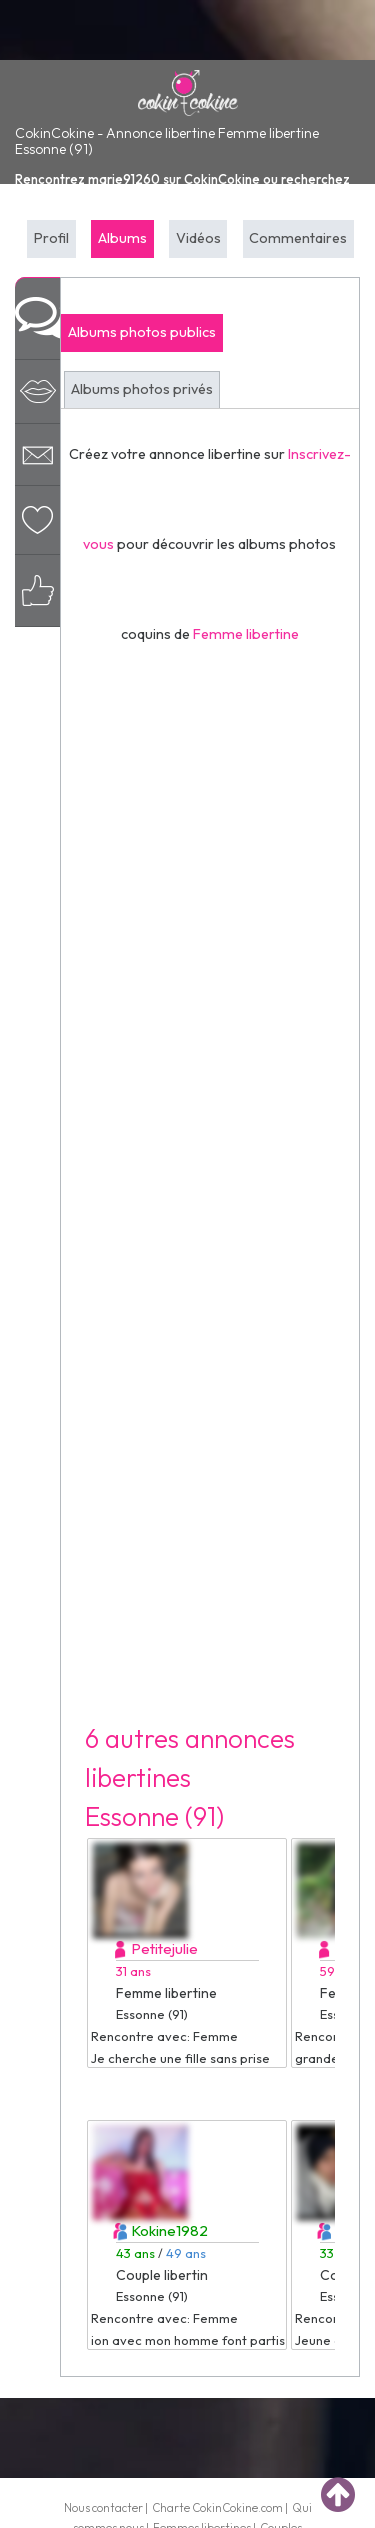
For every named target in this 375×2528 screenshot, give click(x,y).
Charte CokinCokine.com (217, 2507)
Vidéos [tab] (198, 238)
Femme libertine (246, 634)
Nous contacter (103, 2507)
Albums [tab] (122, 238)
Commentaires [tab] (298, 238)
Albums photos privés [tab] (142, 389)
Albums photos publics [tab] (142, 332)
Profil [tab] (51, 238)
